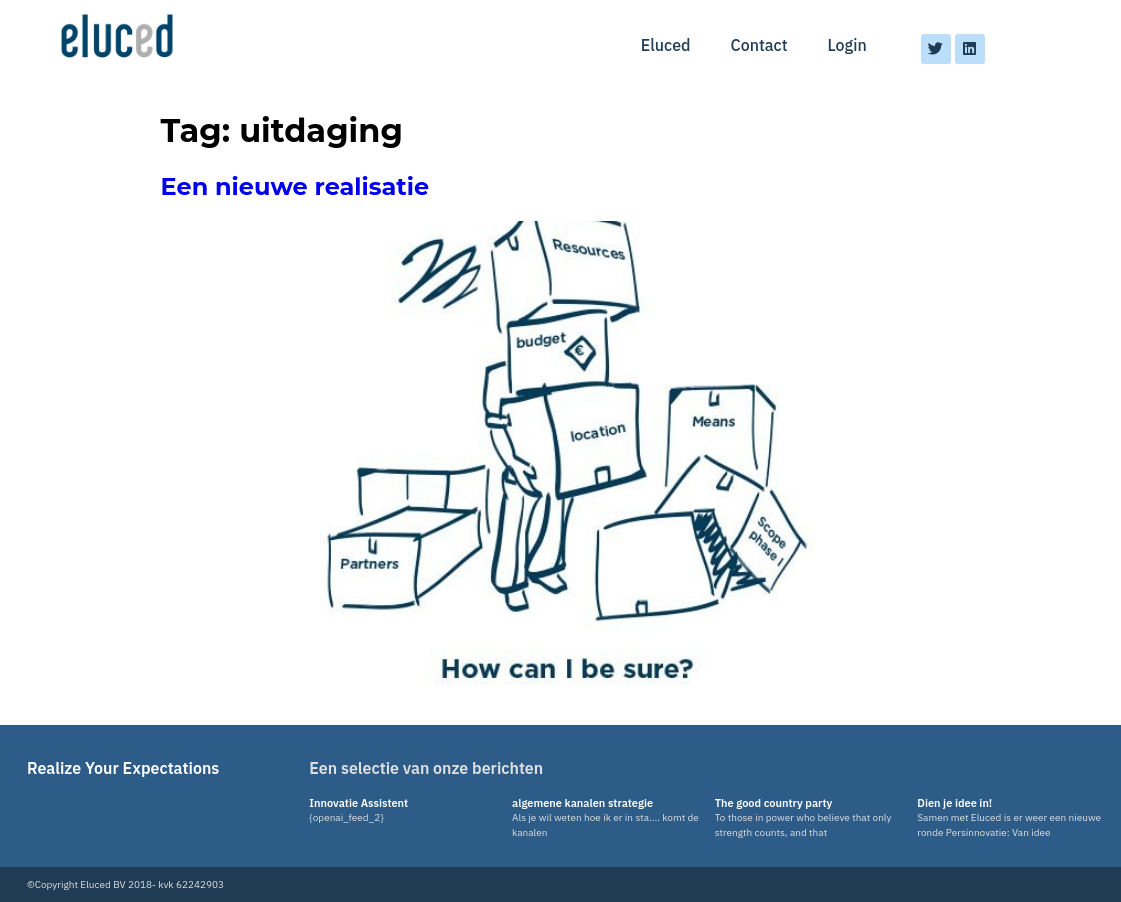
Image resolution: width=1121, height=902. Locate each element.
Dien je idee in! (954, 803)
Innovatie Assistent (358, 803)
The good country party (774, 803)
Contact (759, 45)
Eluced (666, 45)
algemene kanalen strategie (582, 803)
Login (847, 45)
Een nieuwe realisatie (295, 186)
